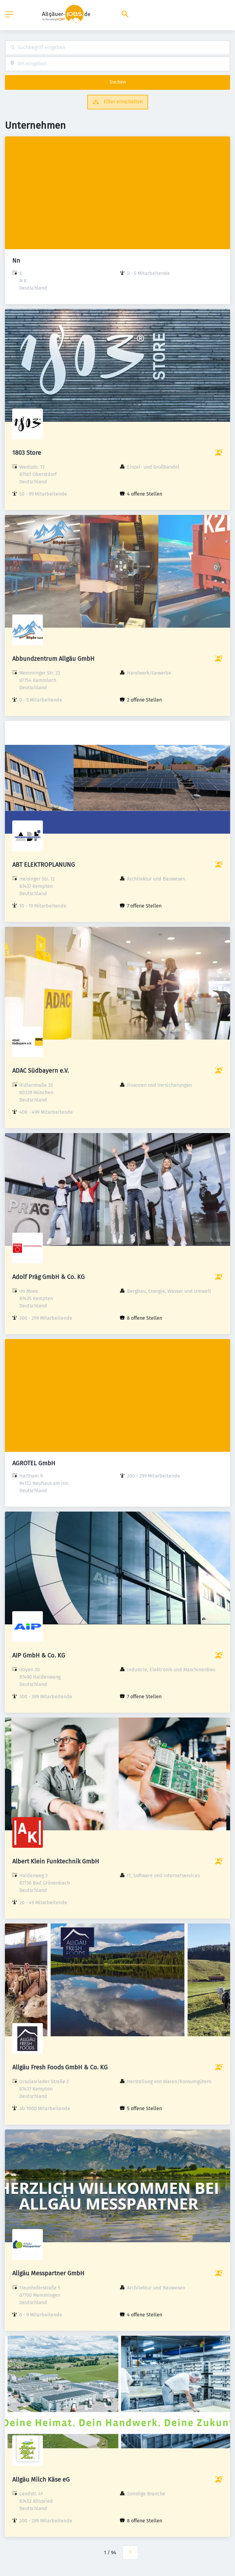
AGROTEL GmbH (33, 1463)
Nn (16, 260)
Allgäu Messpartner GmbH (48, 2273)
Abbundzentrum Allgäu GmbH (53, 658)
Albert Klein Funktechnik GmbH (55, 1861)
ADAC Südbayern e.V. (40, 1070)
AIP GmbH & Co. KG (38, 1655)
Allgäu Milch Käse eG (41, 2479)
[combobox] (117, 47)
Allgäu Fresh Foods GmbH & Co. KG (60, 2067)
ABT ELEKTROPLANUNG (43, 864)
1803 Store (26, 452)
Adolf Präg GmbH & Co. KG (48, 1276)
